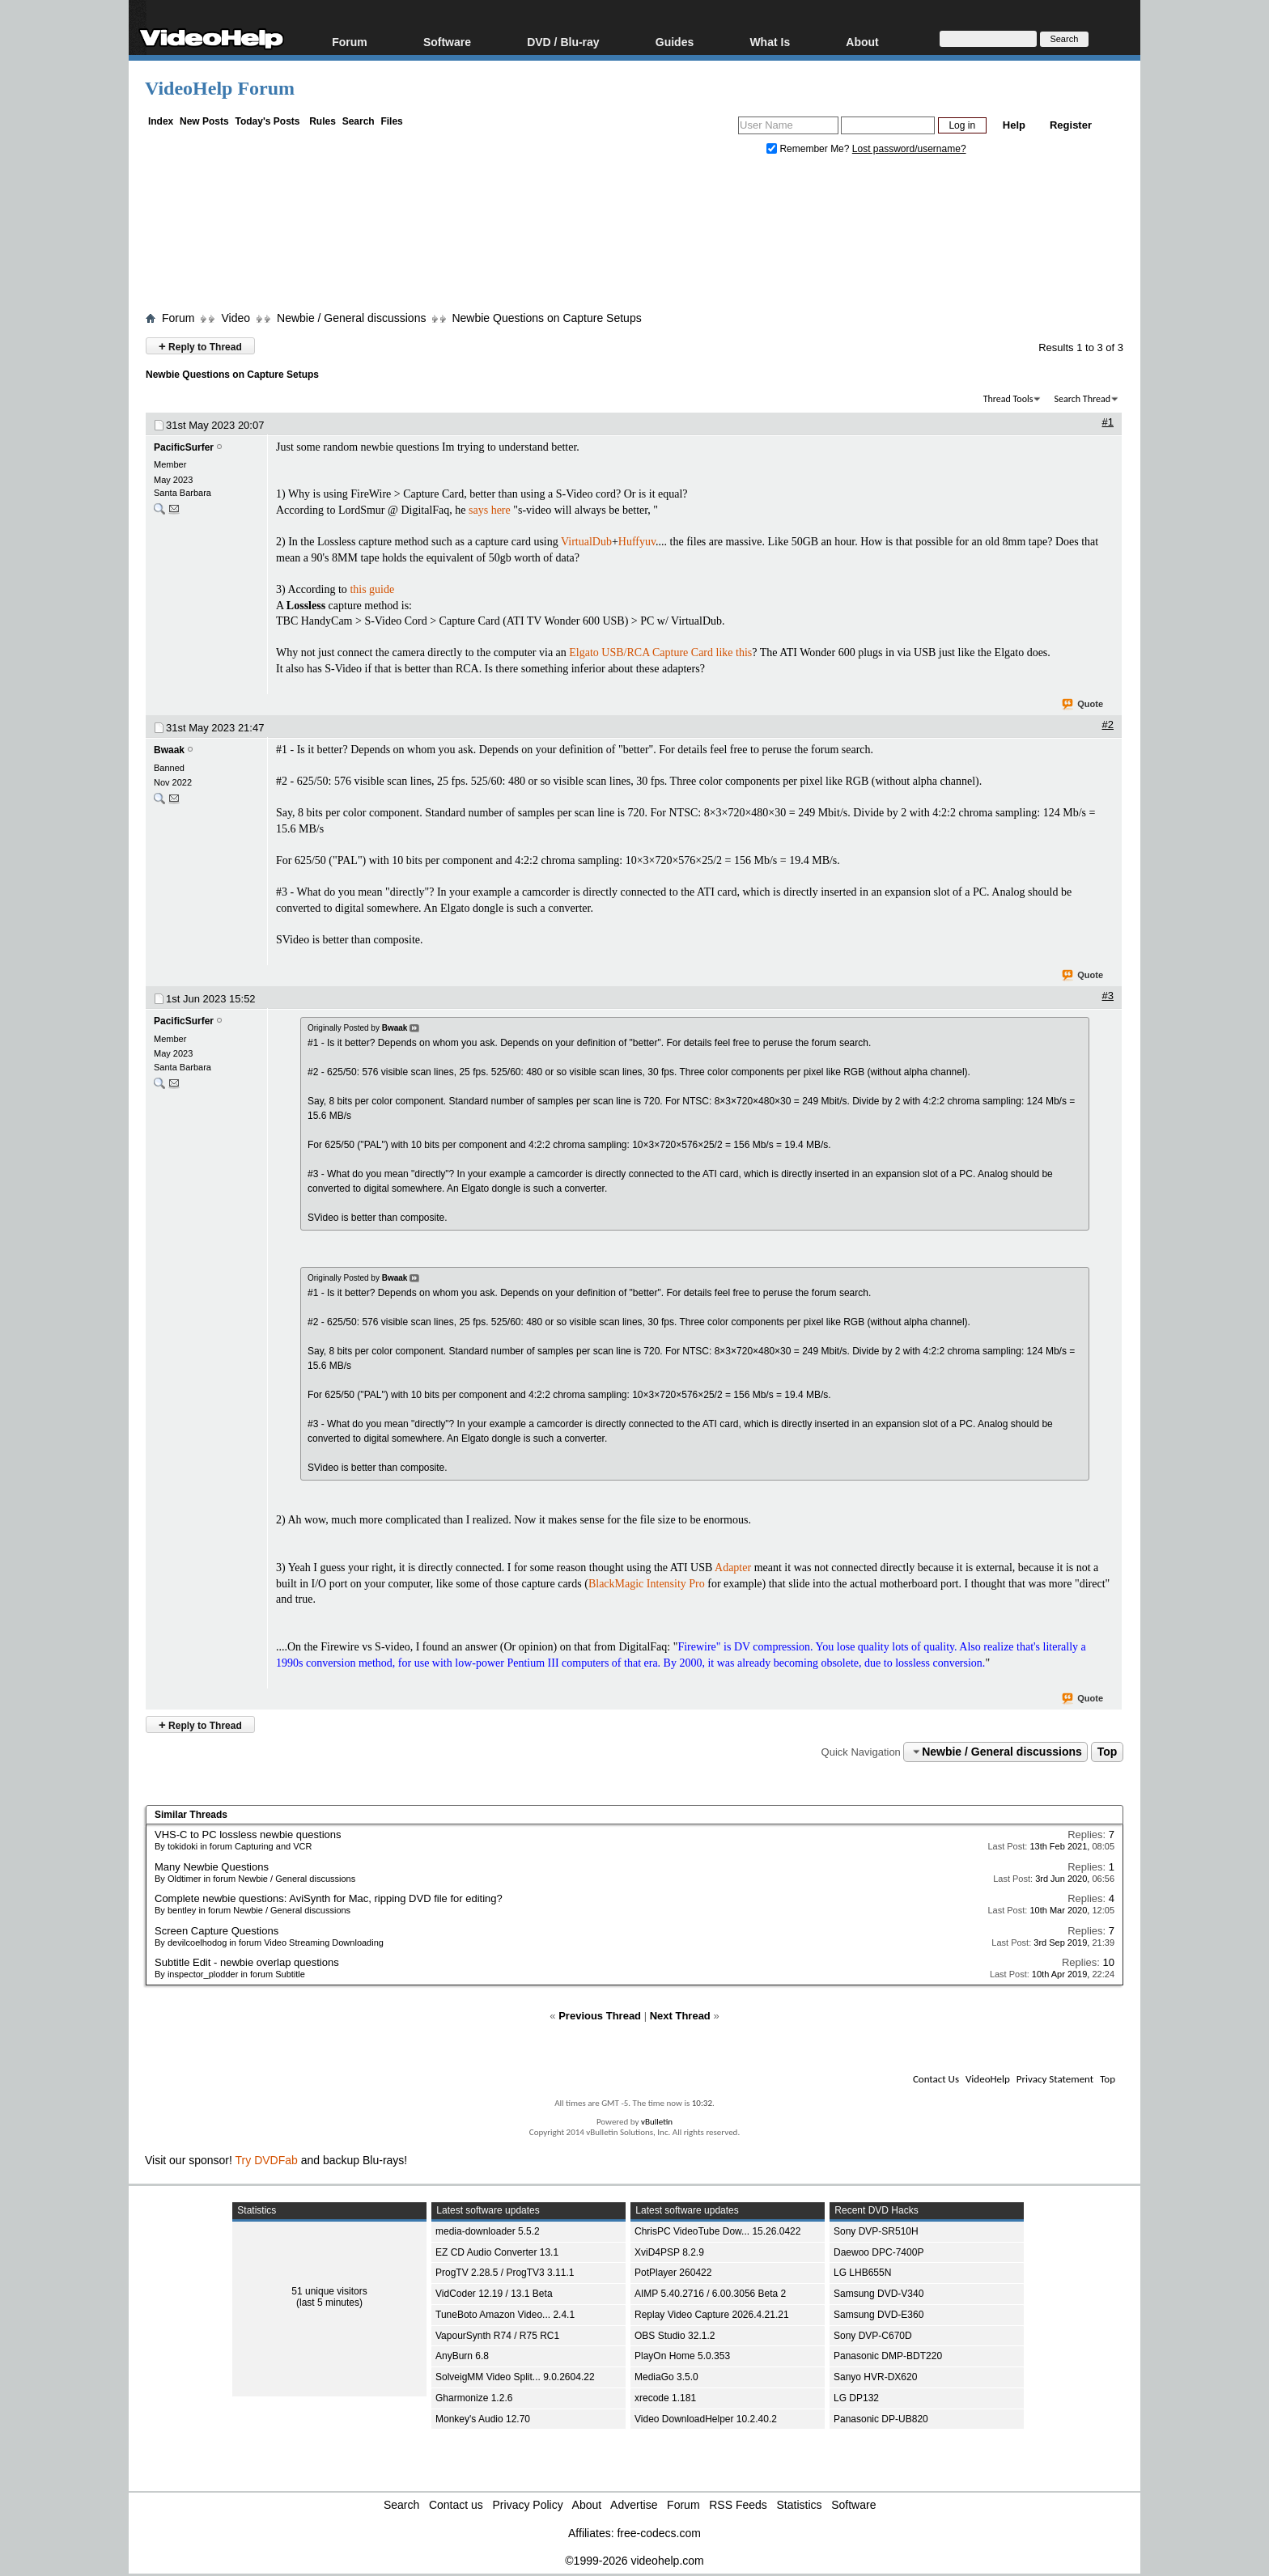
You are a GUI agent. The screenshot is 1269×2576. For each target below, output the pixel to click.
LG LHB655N (862, 2272)
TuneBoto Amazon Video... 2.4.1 (505, 2314)
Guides (675, 41)
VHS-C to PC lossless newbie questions (248, 1834)
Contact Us (936, 2079)
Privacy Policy (528, 2504)
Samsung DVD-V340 (878, 2293)
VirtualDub (586, 542)
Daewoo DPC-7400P (878, 2252)
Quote (1083, 704)
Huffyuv (637, 542)
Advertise (633, 2504)
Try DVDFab (267, 2160)
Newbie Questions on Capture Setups (546, 317)
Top (1107, 1751)
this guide (372, 589)
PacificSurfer (184, 447)
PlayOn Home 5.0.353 (682, 2356)
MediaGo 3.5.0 (666, 2377)
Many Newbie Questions (212, 1867)
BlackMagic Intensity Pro (646, 1584)
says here (490, 510)
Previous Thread (599, 2016)
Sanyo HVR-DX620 (875, 2377)
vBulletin (657, 2121)
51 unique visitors (329, 2291)
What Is (769, 41)
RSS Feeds (738, 2504)
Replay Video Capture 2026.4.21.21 (711, 2314)
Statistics (799, 2504)
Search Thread (1082, 399)
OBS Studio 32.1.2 (674, 2335)
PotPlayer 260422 (672, 2272)
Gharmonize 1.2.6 (473, 2398)
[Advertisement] (634, 237)
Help (1014, 125)
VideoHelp (988, 2079)
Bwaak (169, 750)
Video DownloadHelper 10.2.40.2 (705, 2419)
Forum (349, 41)
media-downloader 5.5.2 (487, 2231)
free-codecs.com (658, 2533)
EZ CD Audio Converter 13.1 (496, 2252)
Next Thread (680, 2016)
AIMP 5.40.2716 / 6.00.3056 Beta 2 (710, 2293)
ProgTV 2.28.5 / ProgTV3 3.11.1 (504, 2272)
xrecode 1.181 (665, 2398)
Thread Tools (1008, 399)
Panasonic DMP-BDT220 (888, 2356)
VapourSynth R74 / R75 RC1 (497, 2335)
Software (447, 41)
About (862, 41)
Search (358, 121)
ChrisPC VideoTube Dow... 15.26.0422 (717, 2231)
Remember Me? (809, 149)
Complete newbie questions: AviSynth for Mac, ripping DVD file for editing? (329, 1898)
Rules (322, 121)
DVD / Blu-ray (563, 41)
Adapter (733, 1567)
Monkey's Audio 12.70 (482, 2419)
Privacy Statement (1054, 2079)
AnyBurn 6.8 (462, 2356)
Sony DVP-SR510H (876, 2231)
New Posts (204, 121)
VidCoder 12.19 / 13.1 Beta (494, 2293)
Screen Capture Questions (216, 1931)
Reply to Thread (200, 346)
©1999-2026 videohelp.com (634, 2560)
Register (1071, 125)
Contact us (456, 2504)
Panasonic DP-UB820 (881, 2419)
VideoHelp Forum (220, 88)
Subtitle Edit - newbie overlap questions (247, 1962)
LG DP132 (856, 2398)
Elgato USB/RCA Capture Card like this (660, 652)
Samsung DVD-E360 (878, 2314)
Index (160, 121)
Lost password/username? (909, 149)
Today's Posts (267, 121)
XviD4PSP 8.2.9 (669, 2252)
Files (391, 121)
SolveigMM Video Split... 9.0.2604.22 (515, 2377)
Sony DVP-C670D (873, 2335)
